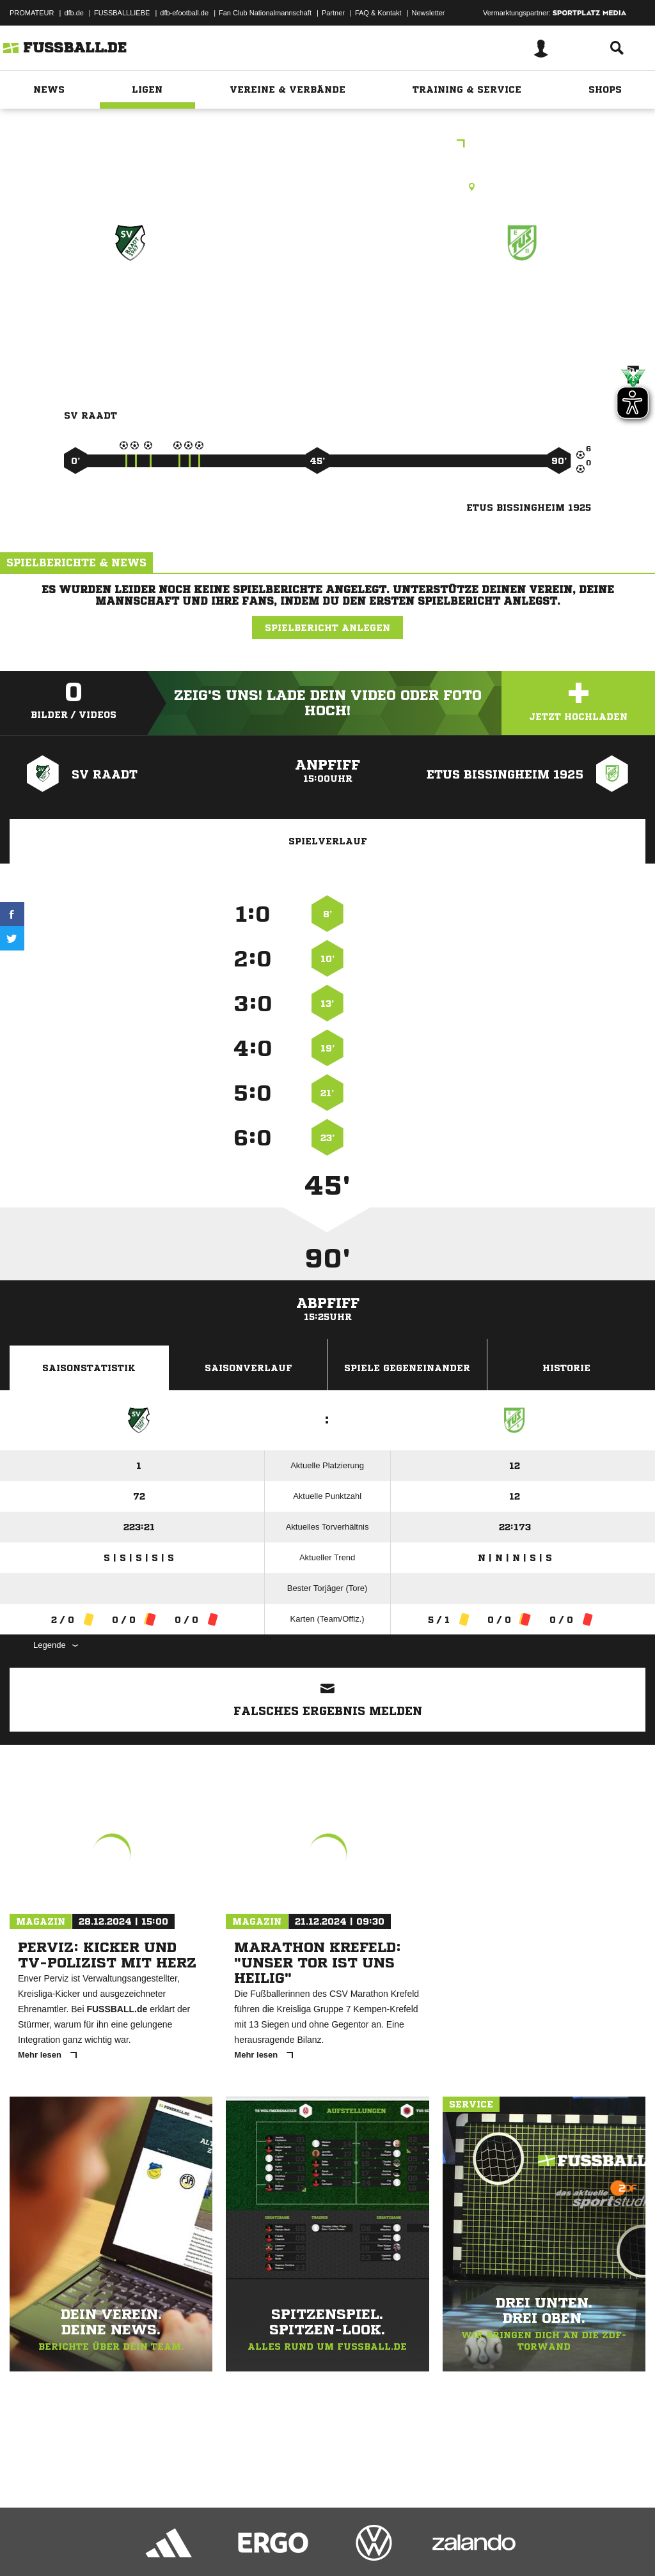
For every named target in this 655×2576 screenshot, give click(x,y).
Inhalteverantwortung (306, 2546)
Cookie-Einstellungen (384, 2546)
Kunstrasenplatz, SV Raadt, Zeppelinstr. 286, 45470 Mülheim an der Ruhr (327, 186)
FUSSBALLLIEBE (122, 13)
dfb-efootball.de (184, 13)
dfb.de (74, 13)
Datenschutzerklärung (90, 2546)
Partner (333, 13)
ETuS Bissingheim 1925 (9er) (521, 306)
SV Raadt (130, 298)
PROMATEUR (32, 13)
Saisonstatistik (89, 1367)
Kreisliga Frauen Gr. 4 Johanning (327, 144)
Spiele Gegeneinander (407, 1367)
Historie (566, 1367)
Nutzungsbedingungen (170, 2546)
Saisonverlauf (248, 1367)
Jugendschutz (239, 2546)
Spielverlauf (327, 841)
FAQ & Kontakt (378, 13)
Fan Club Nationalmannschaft (265, 13)
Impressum (27, 2546)
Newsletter (428, 13)
